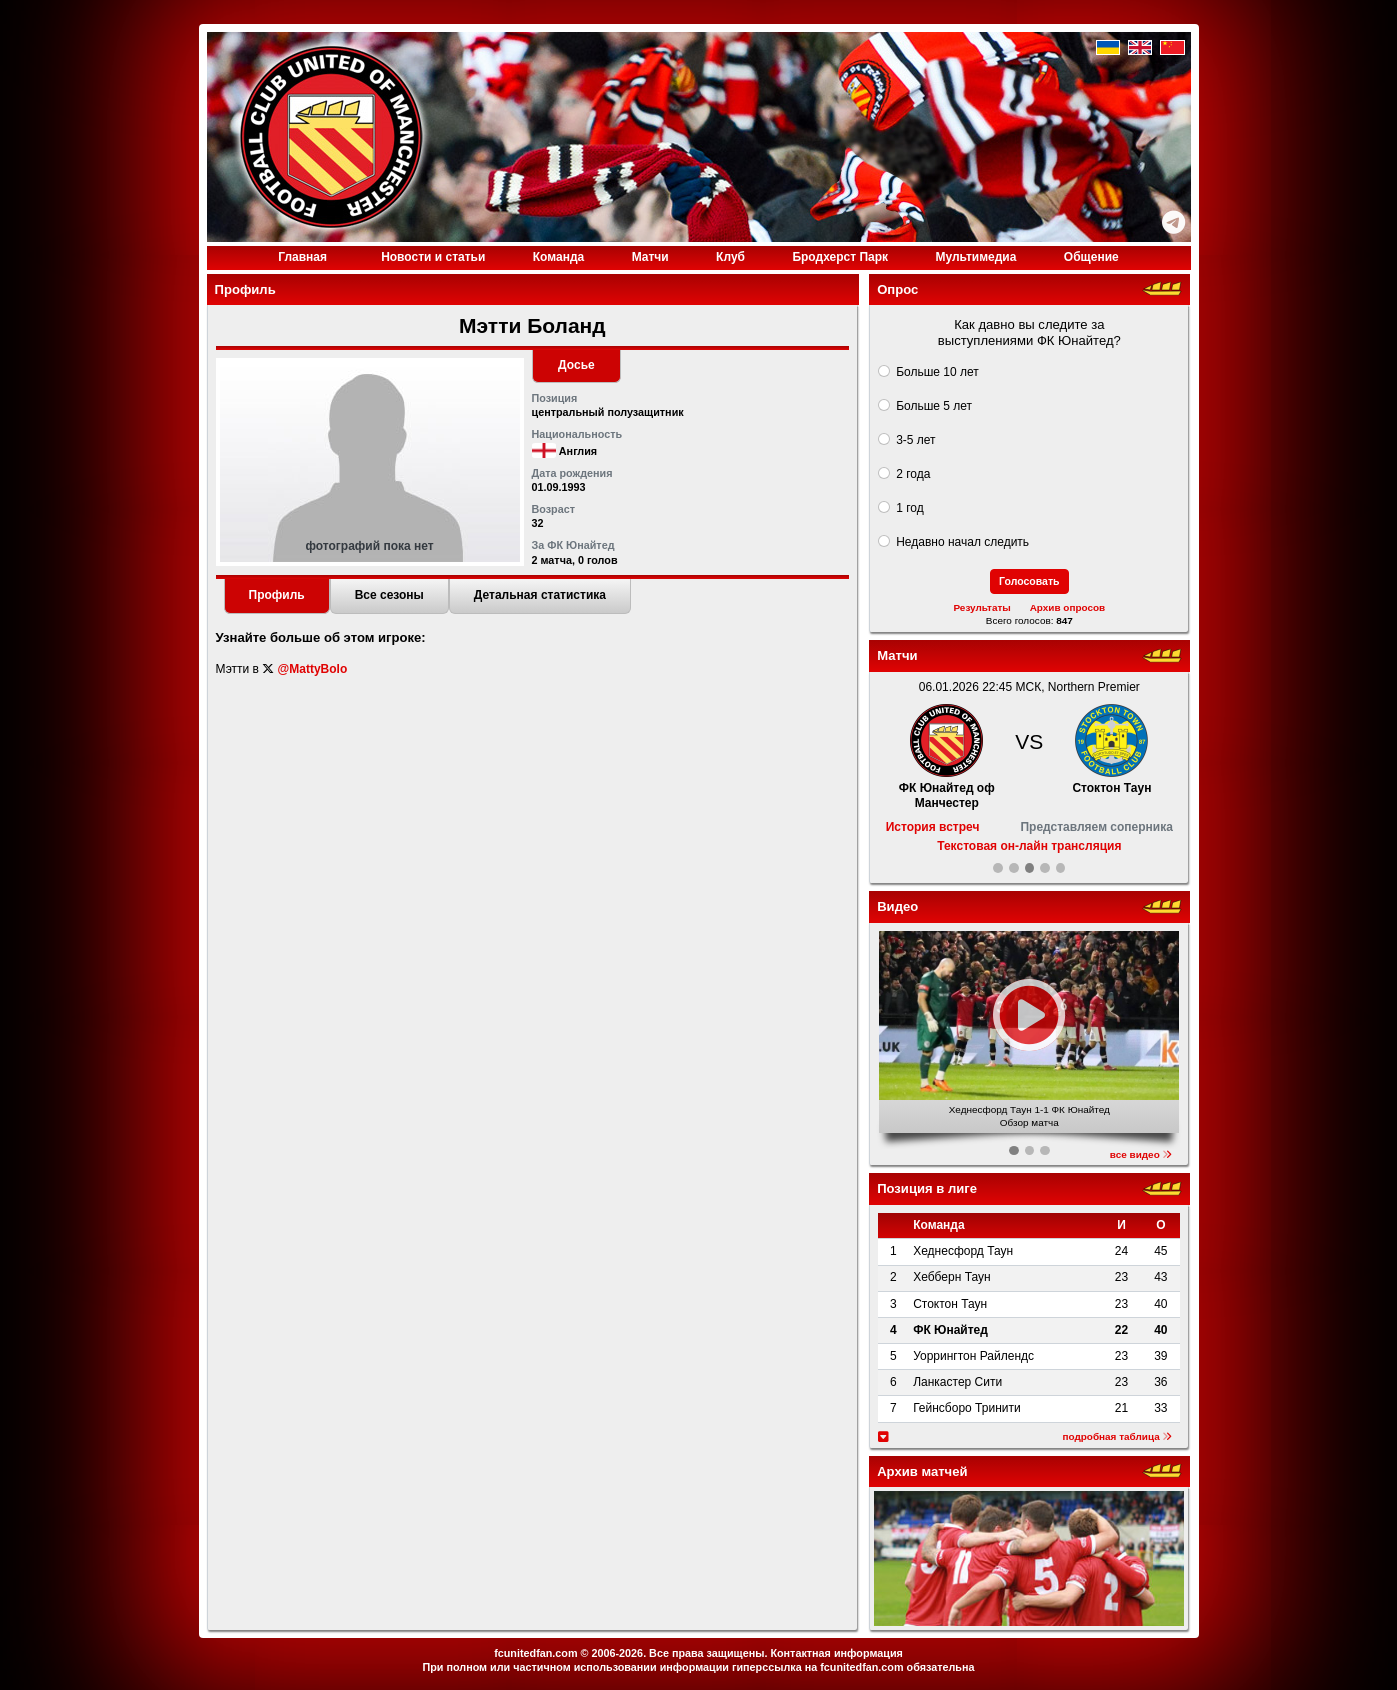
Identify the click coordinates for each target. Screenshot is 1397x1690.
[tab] (277, 597)
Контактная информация (836, 1653)
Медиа (975, 257)
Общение (1091, 257)
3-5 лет (915, 440)
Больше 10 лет (937, 372)
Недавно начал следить (962, 542)
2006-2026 (617, 1653)
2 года (913, 474)
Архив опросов (1068, 607)
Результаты (981, 607)
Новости (433, 257)
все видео (1141, 1154)
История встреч (933, 827)
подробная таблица (1117, 1436)
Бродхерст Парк (840, 257)
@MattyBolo (313, 669)
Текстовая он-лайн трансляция (1029, 846)
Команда (558, 257)
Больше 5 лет (934, 406)
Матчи (650, 257)
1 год (910, 508)
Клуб (730, 257)
